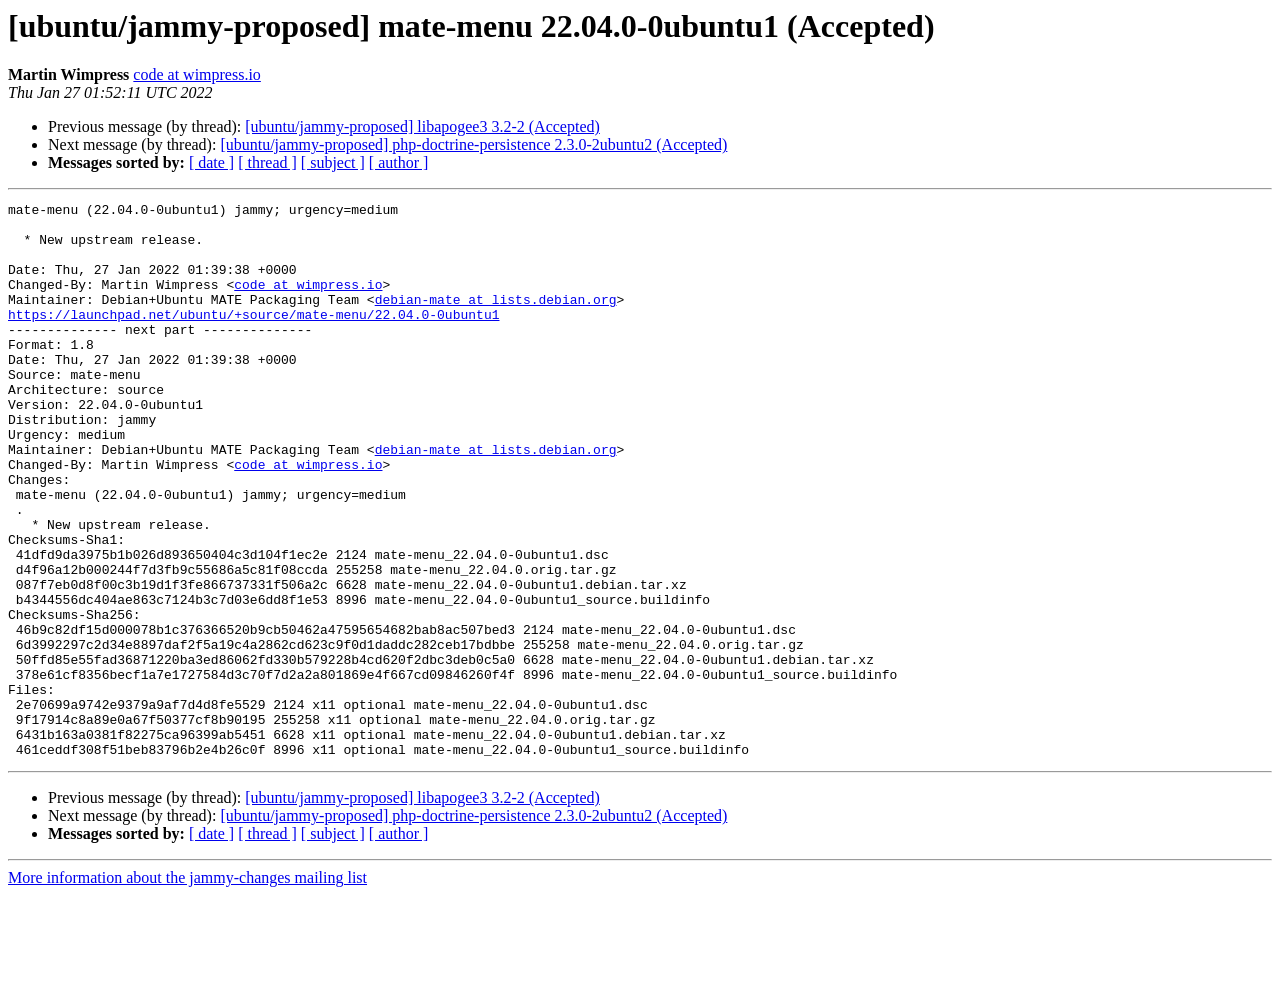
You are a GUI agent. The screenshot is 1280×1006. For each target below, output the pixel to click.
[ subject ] (333, 162)
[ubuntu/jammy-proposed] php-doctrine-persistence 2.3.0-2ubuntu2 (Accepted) (473, 144)
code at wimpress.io (197, 74)
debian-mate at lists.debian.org (496, 320)
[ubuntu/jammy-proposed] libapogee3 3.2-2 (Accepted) (422, 126)
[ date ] (211, 162)
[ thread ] (267, 162)
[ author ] (399, 162)
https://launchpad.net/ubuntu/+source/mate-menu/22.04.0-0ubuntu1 (253, 338)
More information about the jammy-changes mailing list (187, 988)
